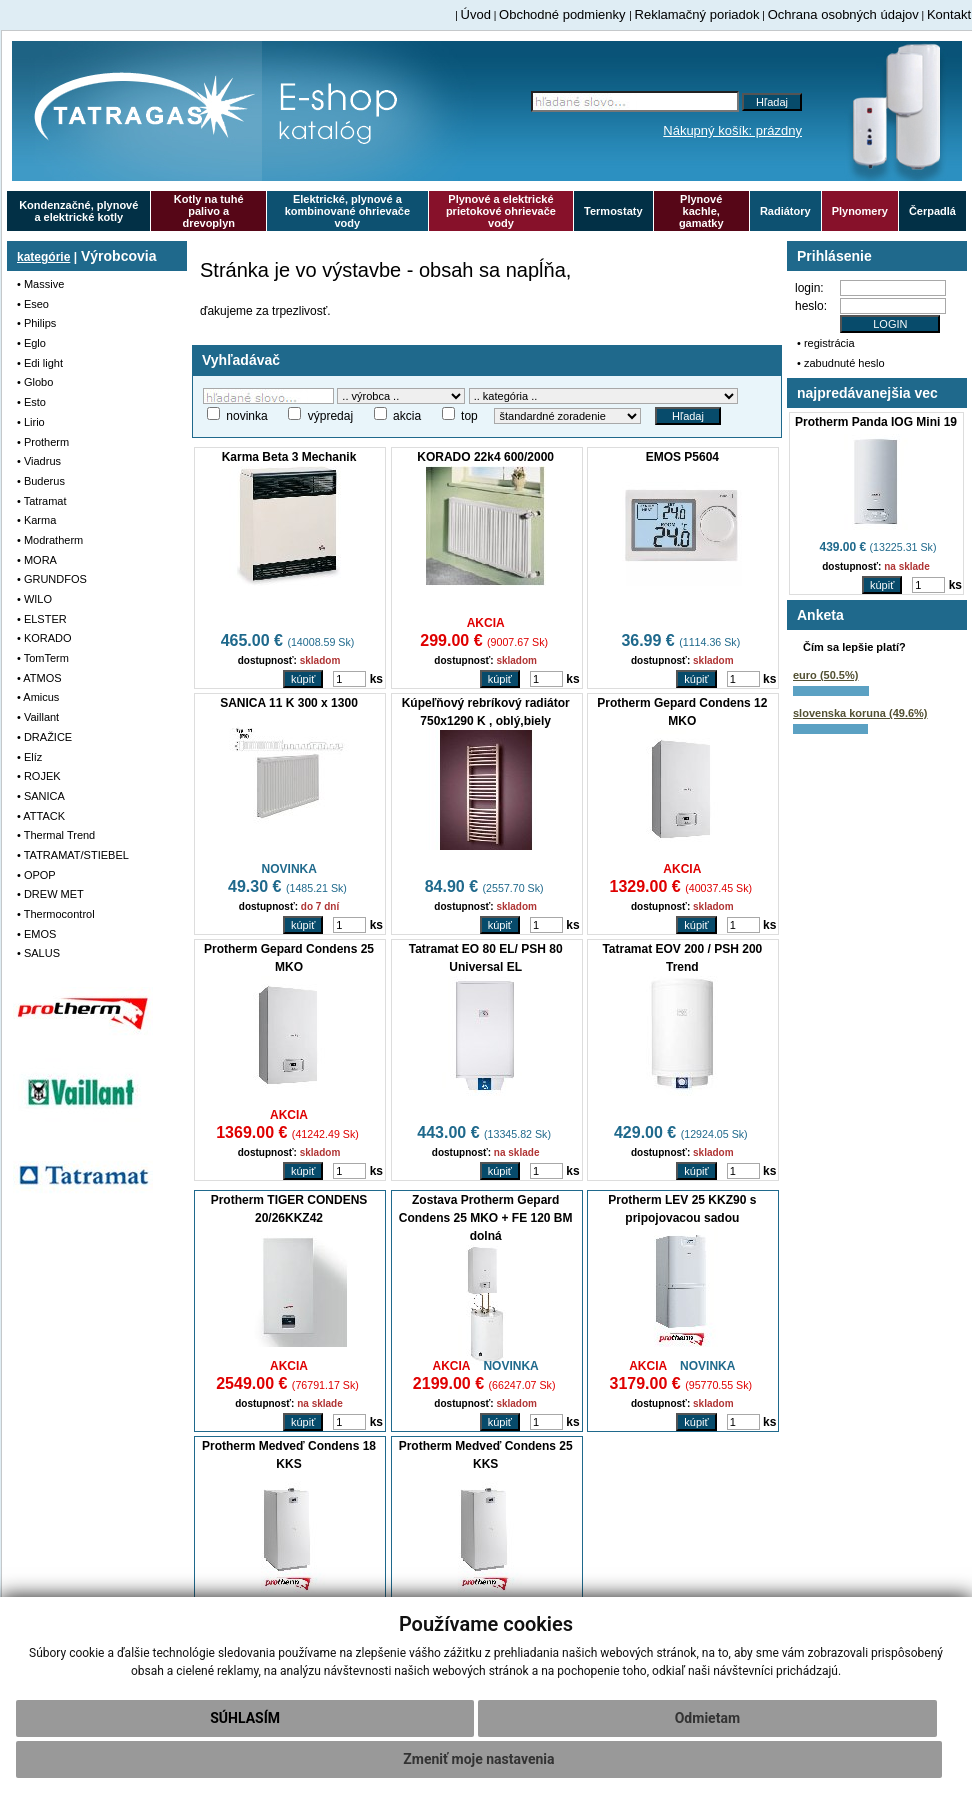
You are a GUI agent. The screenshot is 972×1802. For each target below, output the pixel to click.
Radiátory (785, 211)
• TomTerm (43, 658)
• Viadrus (39, 461)
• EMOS (36, 934)
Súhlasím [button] (245, 1718)
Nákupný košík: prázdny (732, 130)
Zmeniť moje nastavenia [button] (478, 1759)
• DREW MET (50, 894)
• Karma (36, 520)
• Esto (31, 402)
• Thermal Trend (56, 835)
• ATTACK (41, 816)
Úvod (476, 14)
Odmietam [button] (707, 1718)
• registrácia (826, 343)
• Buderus (41, 481)
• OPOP (36, 875)
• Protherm (43, 442)
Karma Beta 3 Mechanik (289, 457)
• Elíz (29, 757)
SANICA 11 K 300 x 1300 (289, 703)
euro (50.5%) (825, 675)
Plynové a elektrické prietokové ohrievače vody (501, 211)
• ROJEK (39, 776)
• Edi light (40, 363)
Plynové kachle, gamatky (701, 211)
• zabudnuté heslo (841, 363)
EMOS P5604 (682, 457)
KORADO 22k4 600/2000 (485, 457)
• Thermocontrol (56, 914)
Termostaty (613, 211)
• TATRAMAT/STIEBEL (73, 855)
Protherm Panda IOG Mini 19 (876, 422)
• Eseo (33, 304)
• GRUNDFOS (52, 579)
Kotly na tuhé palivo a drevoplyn (209, 211)
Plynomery (860, 211)
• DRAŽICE (44, 737)
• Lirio (31, 422)
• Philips (36, 323)
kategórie (43, 257)
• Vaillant (38, 717)
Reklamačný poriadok (697, 14)
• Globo (35, 382)
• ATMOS (39, 678)
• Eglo (31, 343)
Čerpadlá (932, 211)
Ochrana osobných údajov (843, 14)
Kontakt (949, 14)
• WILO (34, 599)
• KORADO (44, 638)
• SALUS (38, 953)
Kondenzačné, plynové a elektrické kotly (78, 211)
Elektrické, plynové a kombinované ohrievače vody (347, 211)
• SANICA (41, 796)
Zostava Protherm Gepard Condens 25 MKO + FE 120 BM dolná (486, 1218)
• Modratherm (50, 540)
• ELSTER (42, 619)
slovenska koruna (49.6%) (860, 713)
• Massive (40, 284)
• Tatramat (42, 501)
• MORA (37, 560)
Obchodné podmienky (564, 14)
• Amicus (38, 697)
